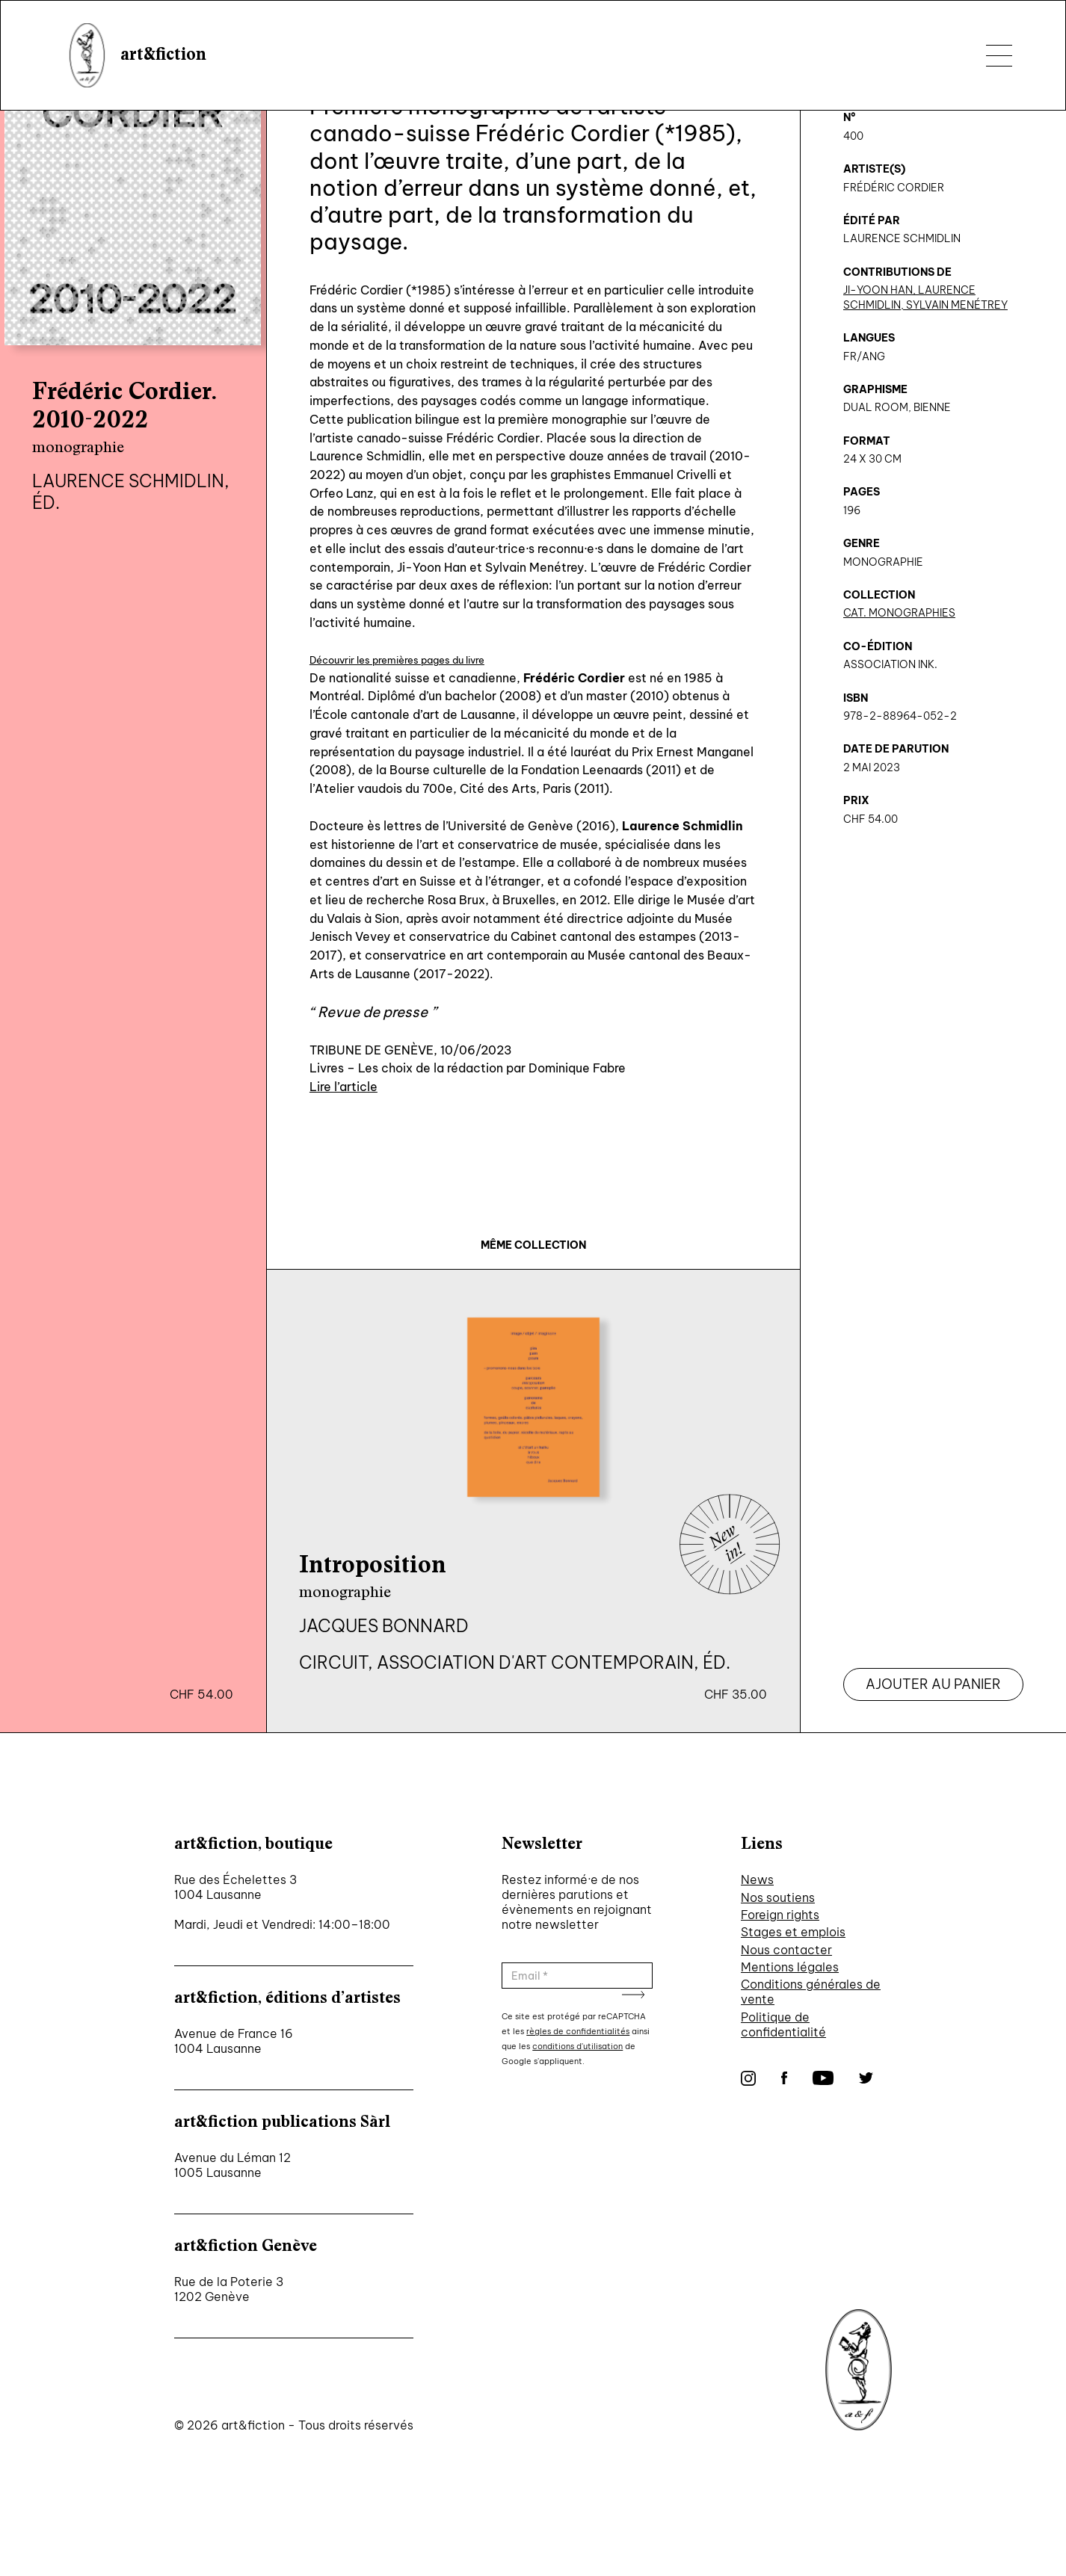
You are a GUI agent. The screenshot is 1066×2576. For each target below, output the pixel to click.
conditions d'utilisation (577, 2046)
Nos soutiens (778, 1897)
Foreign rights (780, 1914)
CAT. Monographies (899, 613)
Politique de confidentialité (783, 2024)
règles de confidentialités (577, 2031)
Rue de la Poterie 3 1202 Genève (228, 2289)
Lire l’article (343, 1086)
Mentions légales (790, 1966)
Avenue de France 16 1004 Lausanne (233, 2041)
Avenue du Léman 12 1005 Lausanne (232, 2165)
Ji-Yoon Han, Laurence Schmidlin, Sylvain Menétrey (925, 297)
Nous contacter (786, 1949)
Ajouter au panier (933, 1684)
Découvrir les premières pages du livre (396, 660)
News (757, 1879)
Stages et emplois (793, 1931)
